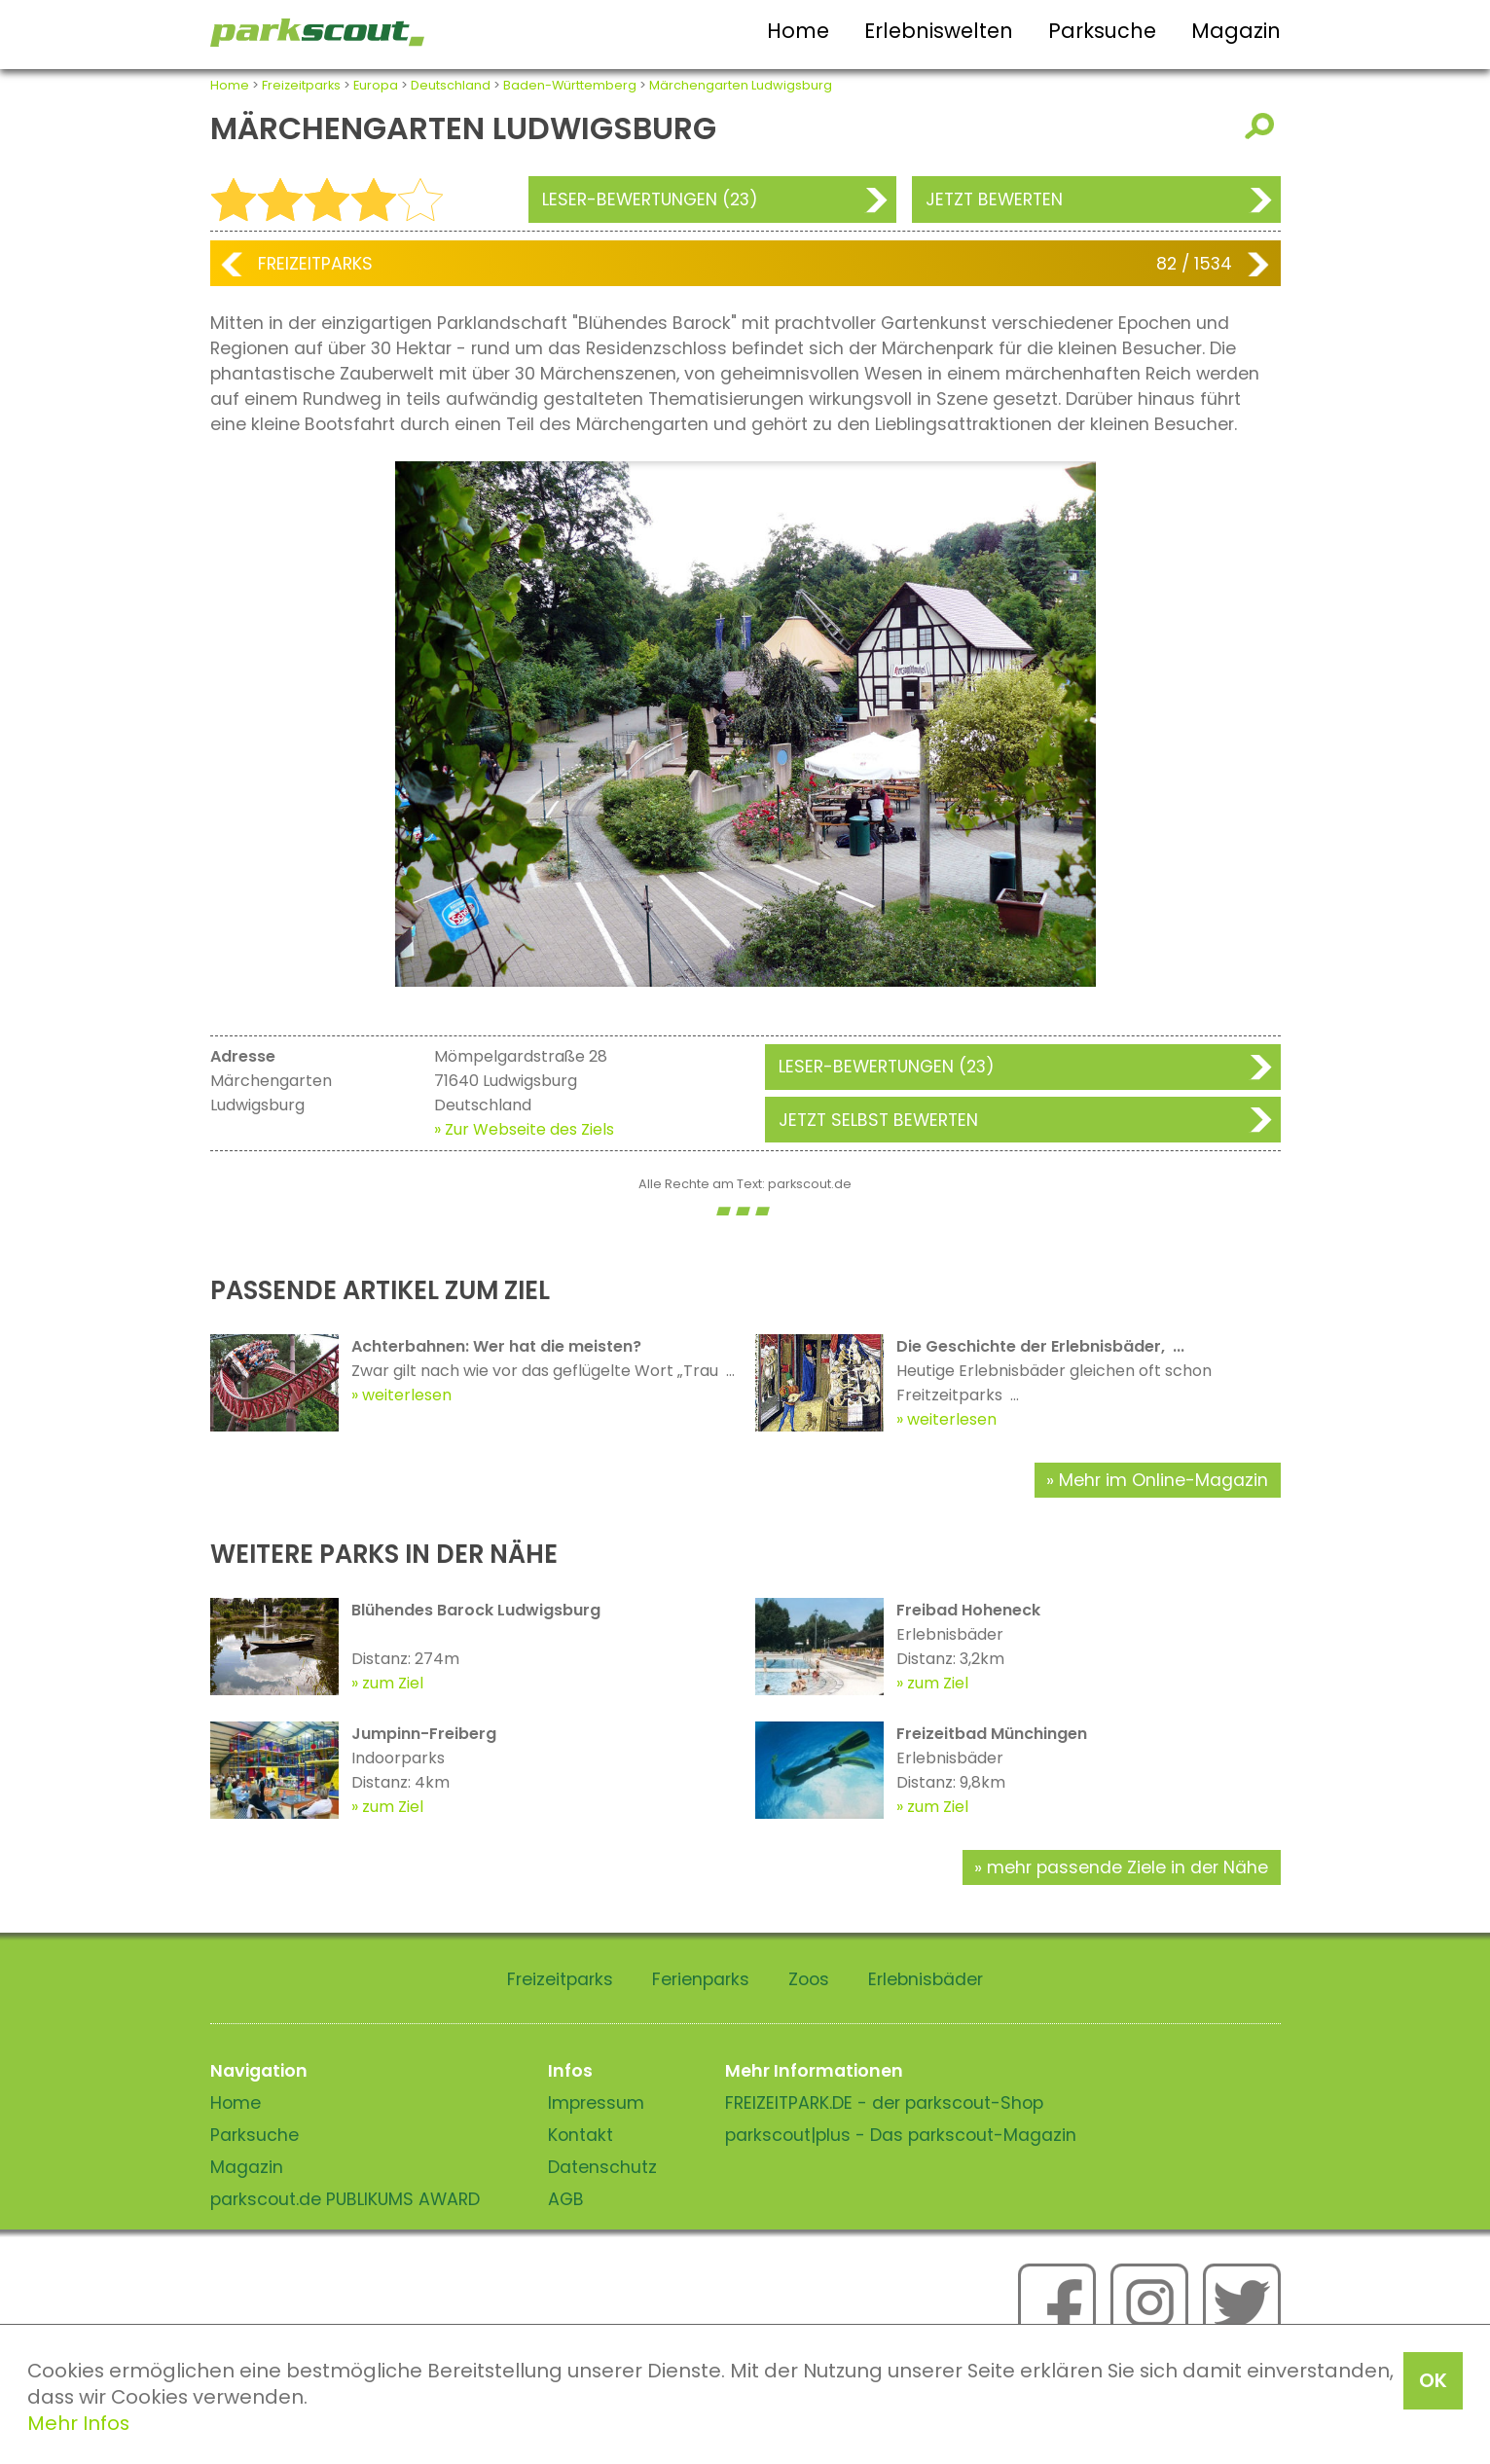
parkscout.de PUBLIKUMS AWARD (345, 2199)
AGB (566, 2199)
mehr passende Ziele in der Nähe (1127, 1867)
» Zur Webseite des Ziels (524, 1129)
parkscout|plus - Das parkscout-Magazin (900, 2135)
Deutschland (451, 85)
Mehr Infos (78, 2423)
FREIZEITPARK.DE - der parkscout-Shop (884, 2103)
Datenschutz (602, 2167)
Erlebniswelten (938, 31)
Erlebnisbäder (925, 1979)
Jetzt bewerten (994, 199)
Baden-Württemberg (569, 85)
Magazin (1236, 31)
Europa (375, 85)
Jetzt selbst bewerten (878, 1120)
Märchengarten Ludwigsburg (740, 85)
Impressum (596, 2103)
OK (1433, 2380)
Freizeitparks (301, 85)
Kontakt (580, 2135)
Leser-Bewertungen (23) (650, 199)
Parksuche (1102, 31)
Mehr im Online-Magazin (1163, 1480)
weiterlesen (407, 1395)
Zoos (808, 1979)
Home (798, 31)
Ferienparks (700, 1979)
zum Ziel (392, 1683)
